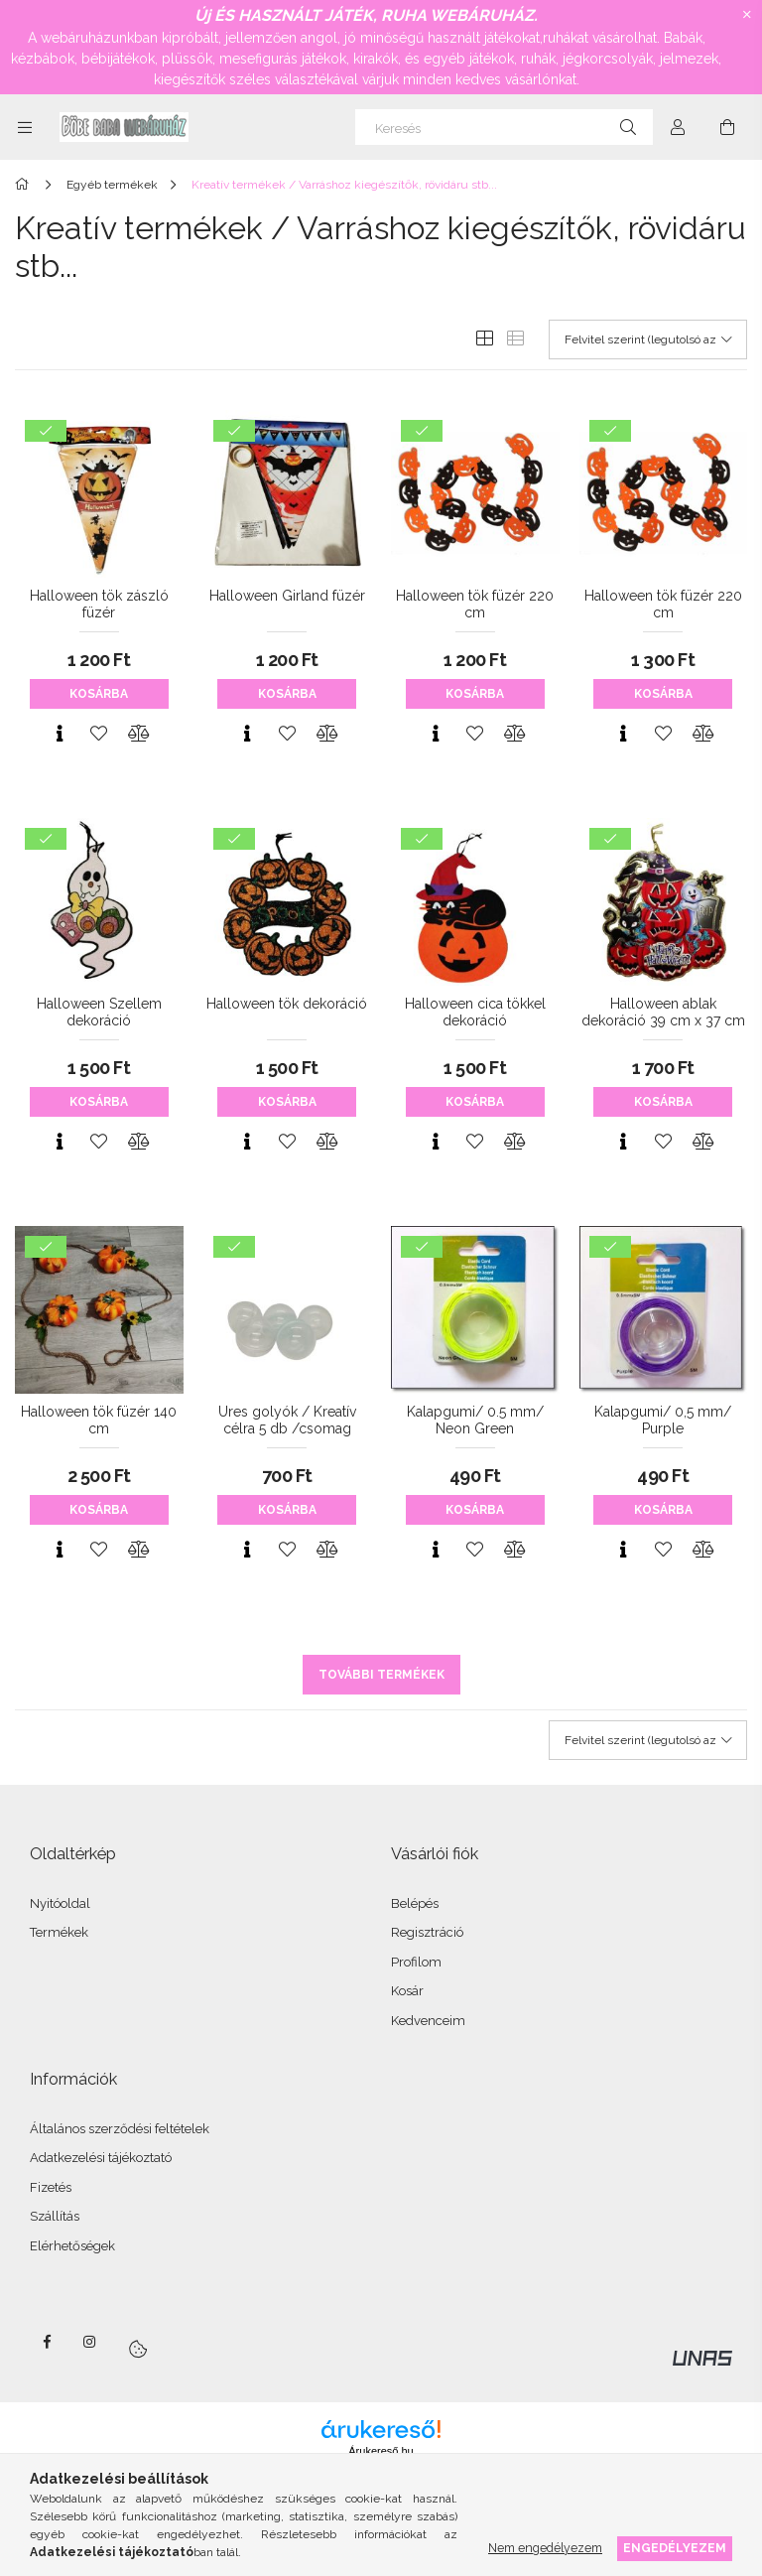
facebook (47, 2342)
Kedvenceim (428, 2020)
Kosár (407, 1990)
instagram (90, 2342)
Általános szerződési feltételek (119, 2128)
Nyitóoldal (60, 1903)
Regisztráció (427, 1932)
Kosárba (98, 694)
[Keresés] (504, 127)
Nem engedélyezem (545, 2547)
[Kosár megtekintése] (727, 127)
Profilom (416, 1962)
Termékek (59, 1932)
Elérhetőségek (72, 2245)
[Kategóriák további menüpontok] (25, 127)
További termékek (381, 1675)
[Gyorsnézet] (59, 733)
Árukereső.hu (380, 2451)
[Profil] (677, 127)
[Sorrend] (648, 339)
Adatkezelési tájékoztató (101, 2157)
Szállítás (54, 2216)
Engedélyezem (674, 2547)
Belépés (415, 1903)
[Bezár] (747, 15)
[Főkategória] (25, 185)
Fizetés (50, 2187)
